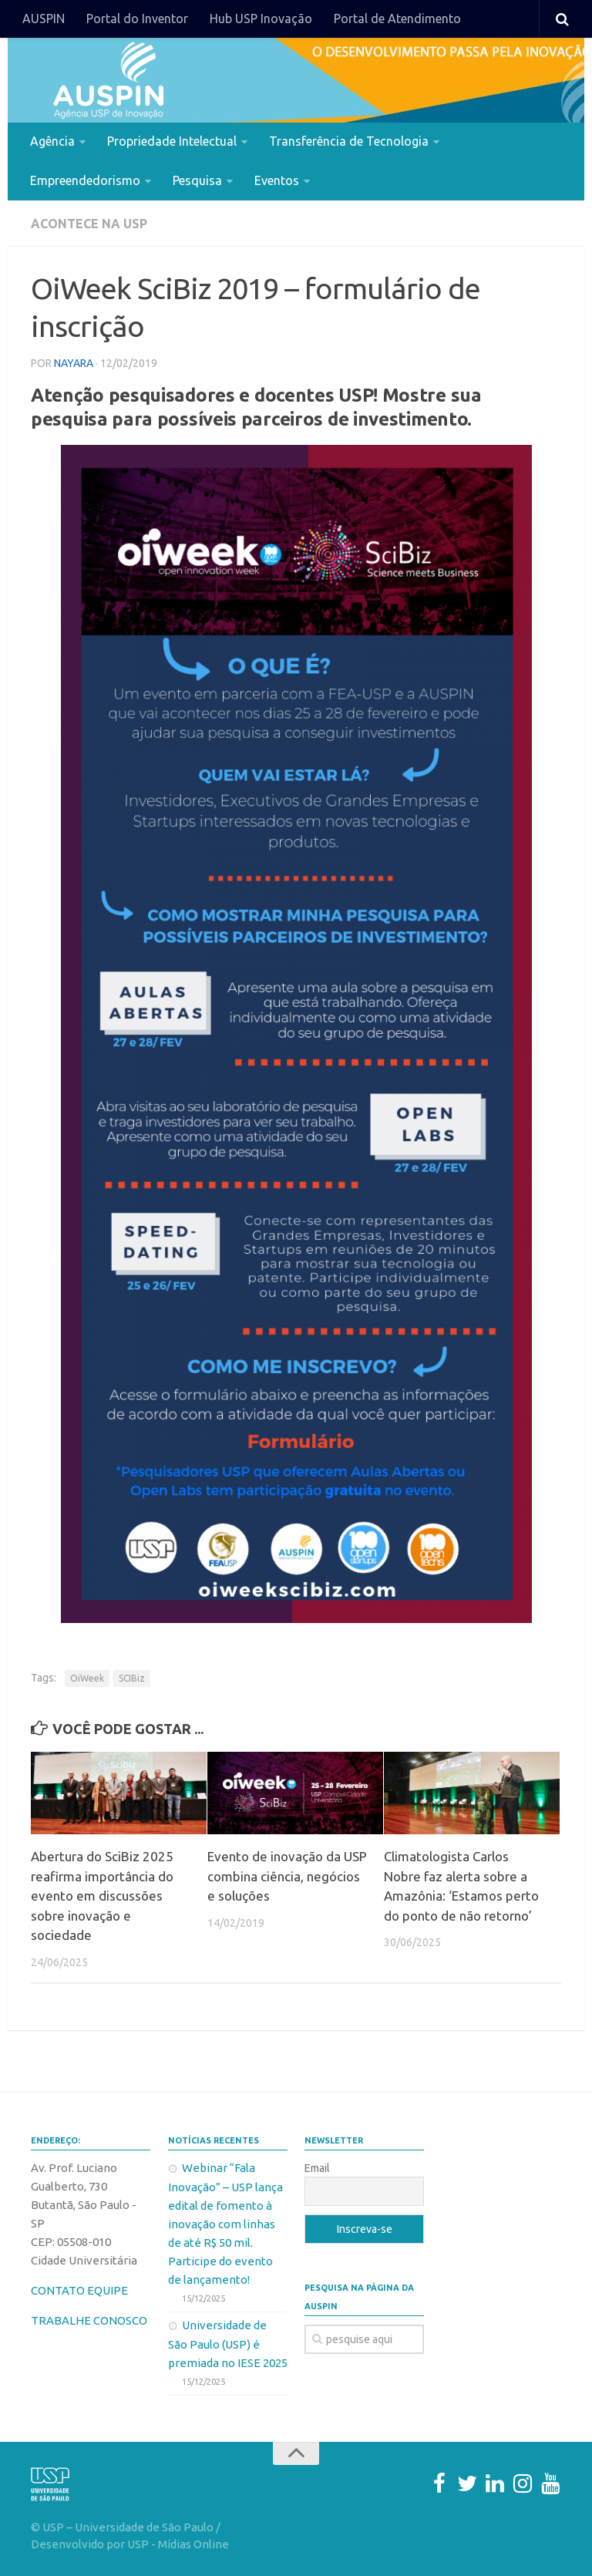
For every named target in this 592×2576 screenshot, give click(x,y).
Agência (52, 141)
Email (317, 2167)
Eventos (276, 180)
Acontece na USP (89, 224)
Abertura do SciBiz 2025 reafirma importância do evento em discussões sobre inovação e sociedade (102, 1895)
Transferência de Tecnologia (349, 141)
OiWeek (87, 1677)
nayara (73, 362)
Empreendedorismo (85, 180)
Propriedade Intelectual (172, 141)
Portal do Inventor (137, 18)
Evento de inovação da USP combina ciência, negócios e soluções (287, 1876)
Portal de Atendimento (397, 18)
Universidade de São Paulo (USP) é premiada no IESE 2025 (228, 2343)
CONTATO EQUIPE (79, 2289)
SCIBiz (132, 1677)
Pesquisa (197, 180)
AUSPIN (43, 18)
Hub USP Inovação (261, 18)
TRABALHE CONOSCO (89, 2319)
